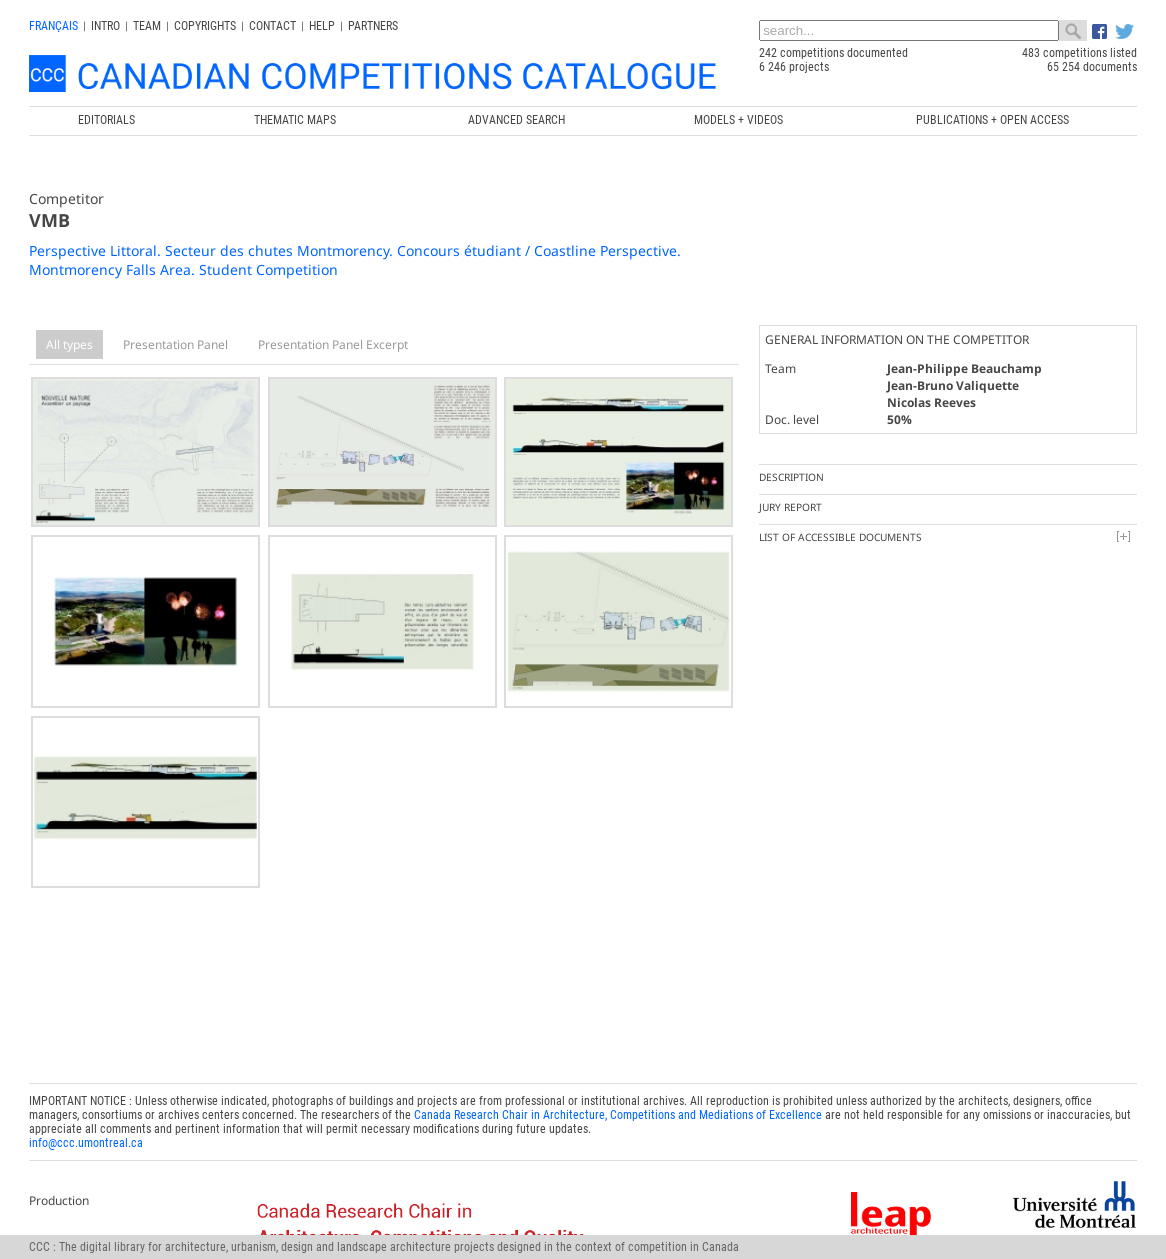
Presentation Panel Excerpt (333, 344)
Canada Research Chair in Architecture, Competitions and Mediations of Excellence (618, 1110)
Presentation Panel (175, 344)
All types (69, 344)
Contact (272, 26)
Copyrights (205, 26)
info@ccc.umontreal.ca (86, 1138)
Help (322, 26)
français (53, 26)
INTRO (105, 26)
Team (147, 26)
